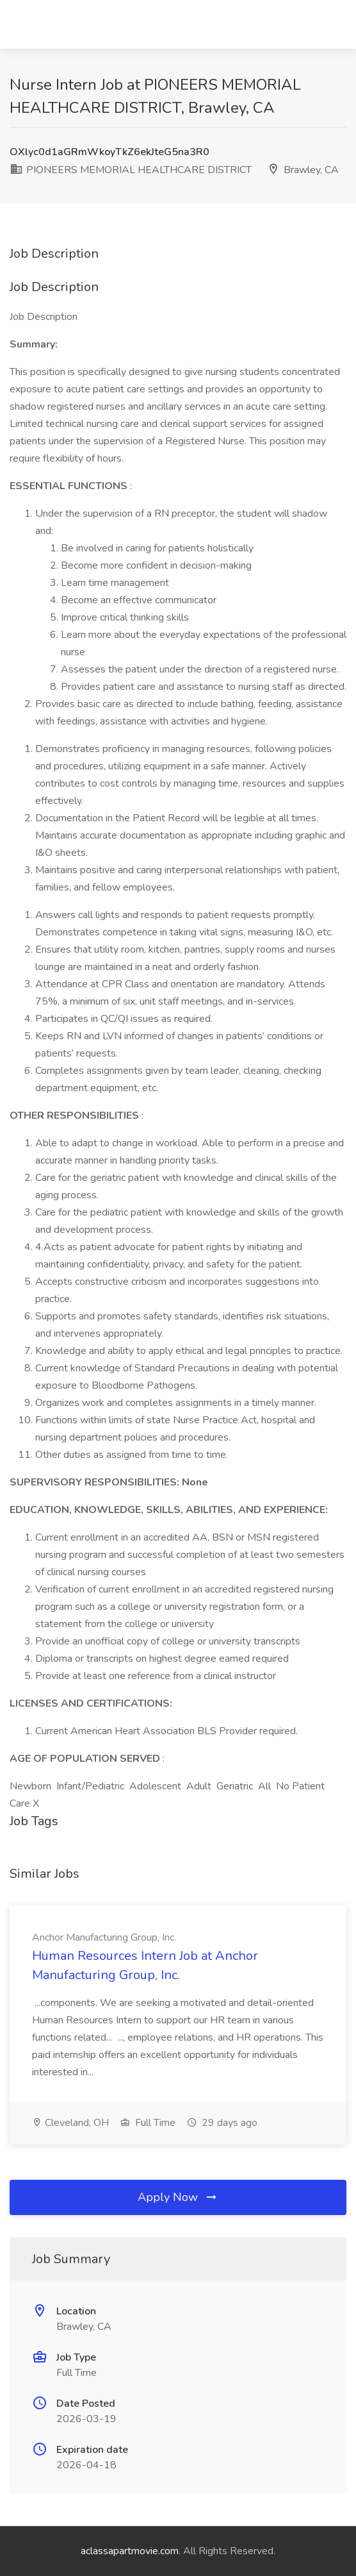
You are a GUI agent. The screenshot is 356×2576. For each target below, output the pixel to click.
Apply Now (178, 2197)
